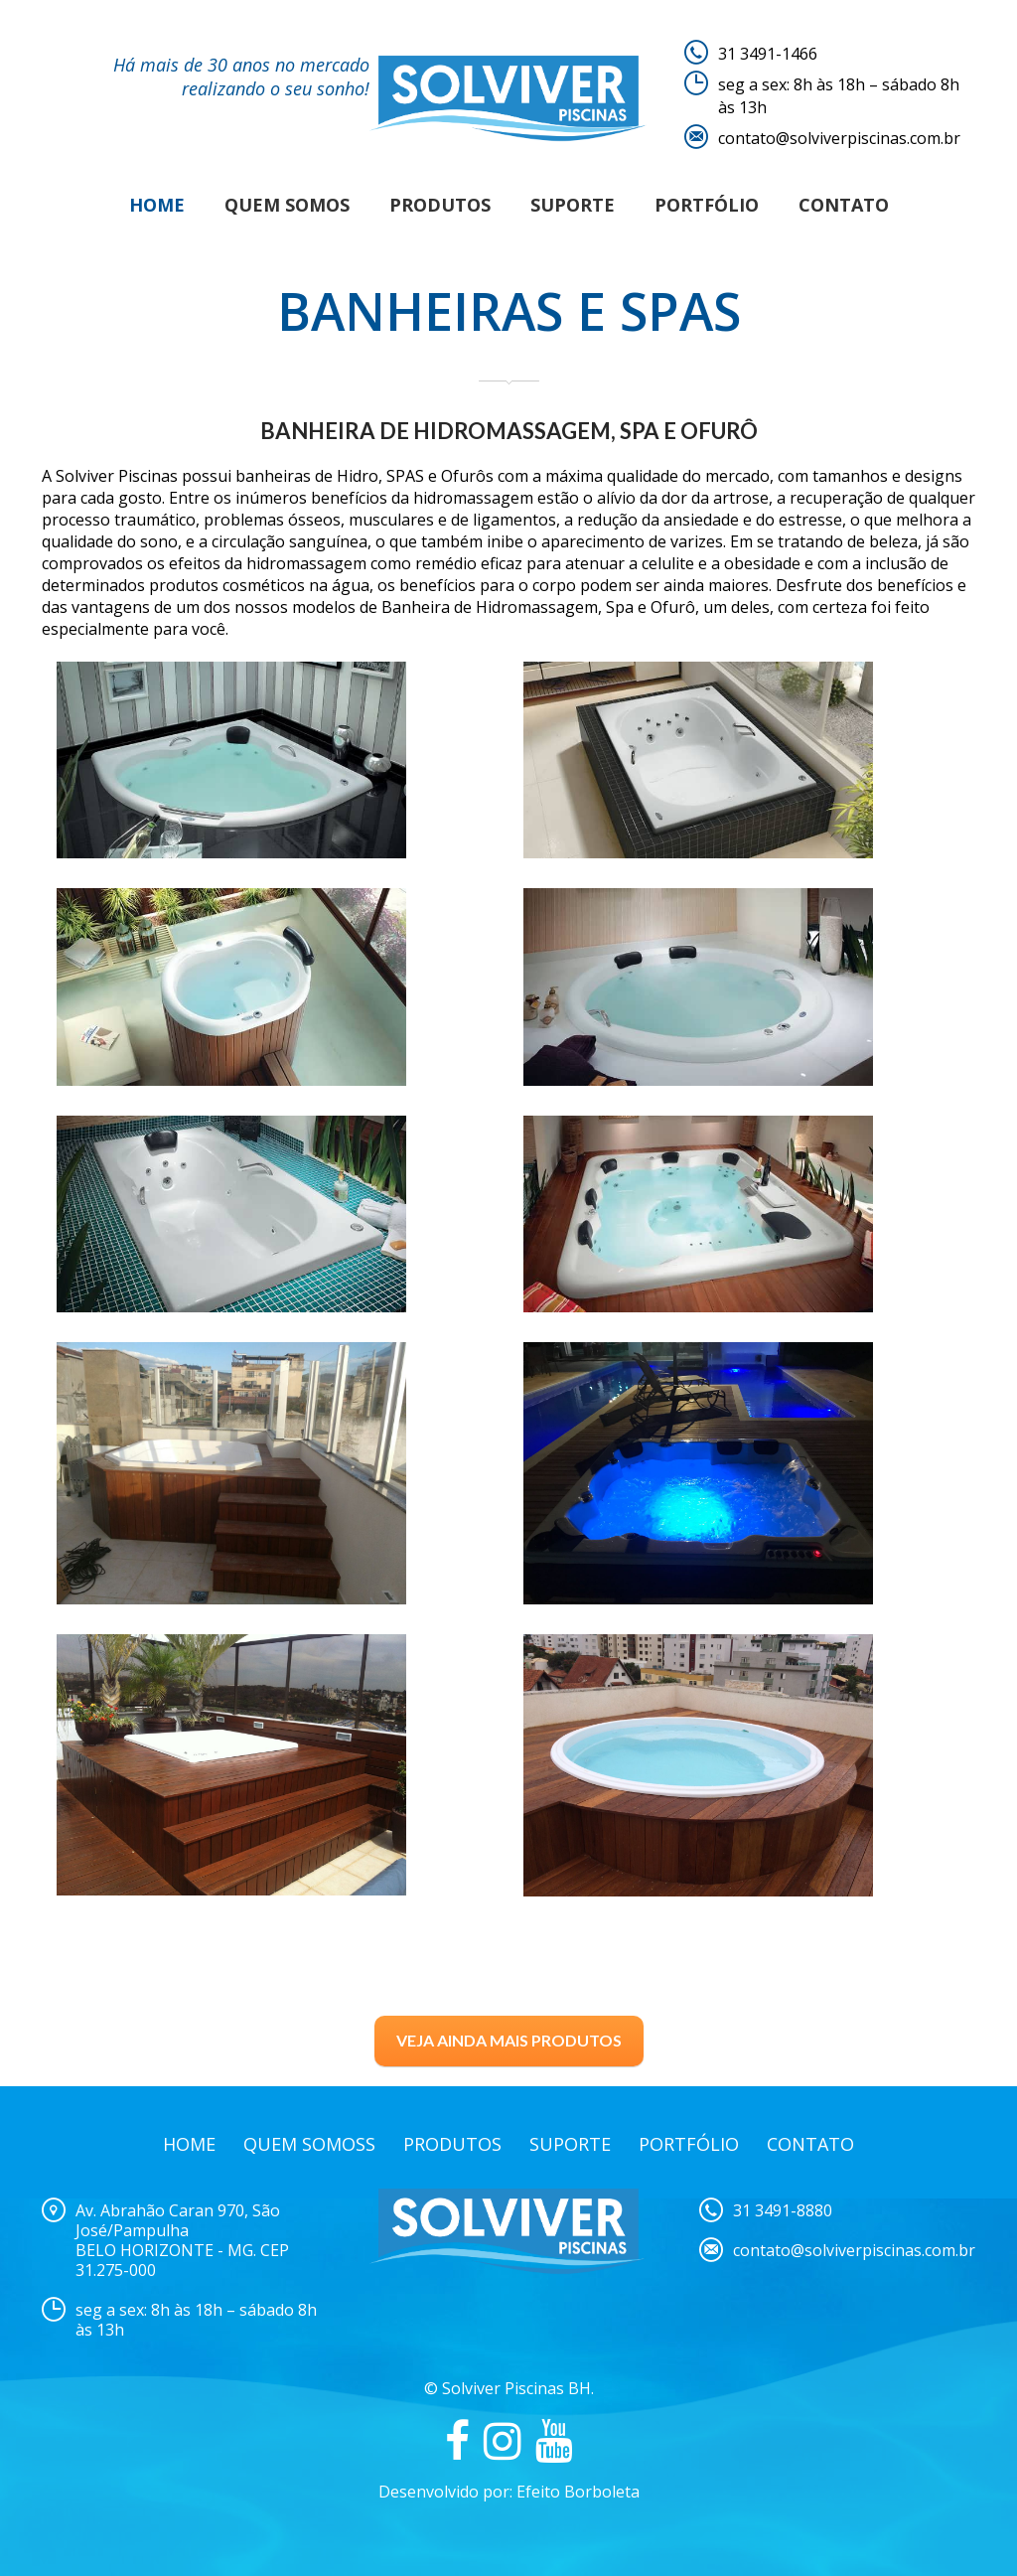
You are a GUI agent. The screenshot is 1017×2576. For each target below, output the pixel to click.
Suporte (572, 205)
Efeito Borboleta (578, 2491)
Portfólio (706, 205)
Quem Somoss (309, 2144)
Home (157, 205)
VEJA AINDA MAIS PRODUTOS (509, 2040)
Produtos (440, 205)
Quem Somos (287, 205)
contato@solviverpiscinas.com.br (839, 138)
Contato (844, 205)
